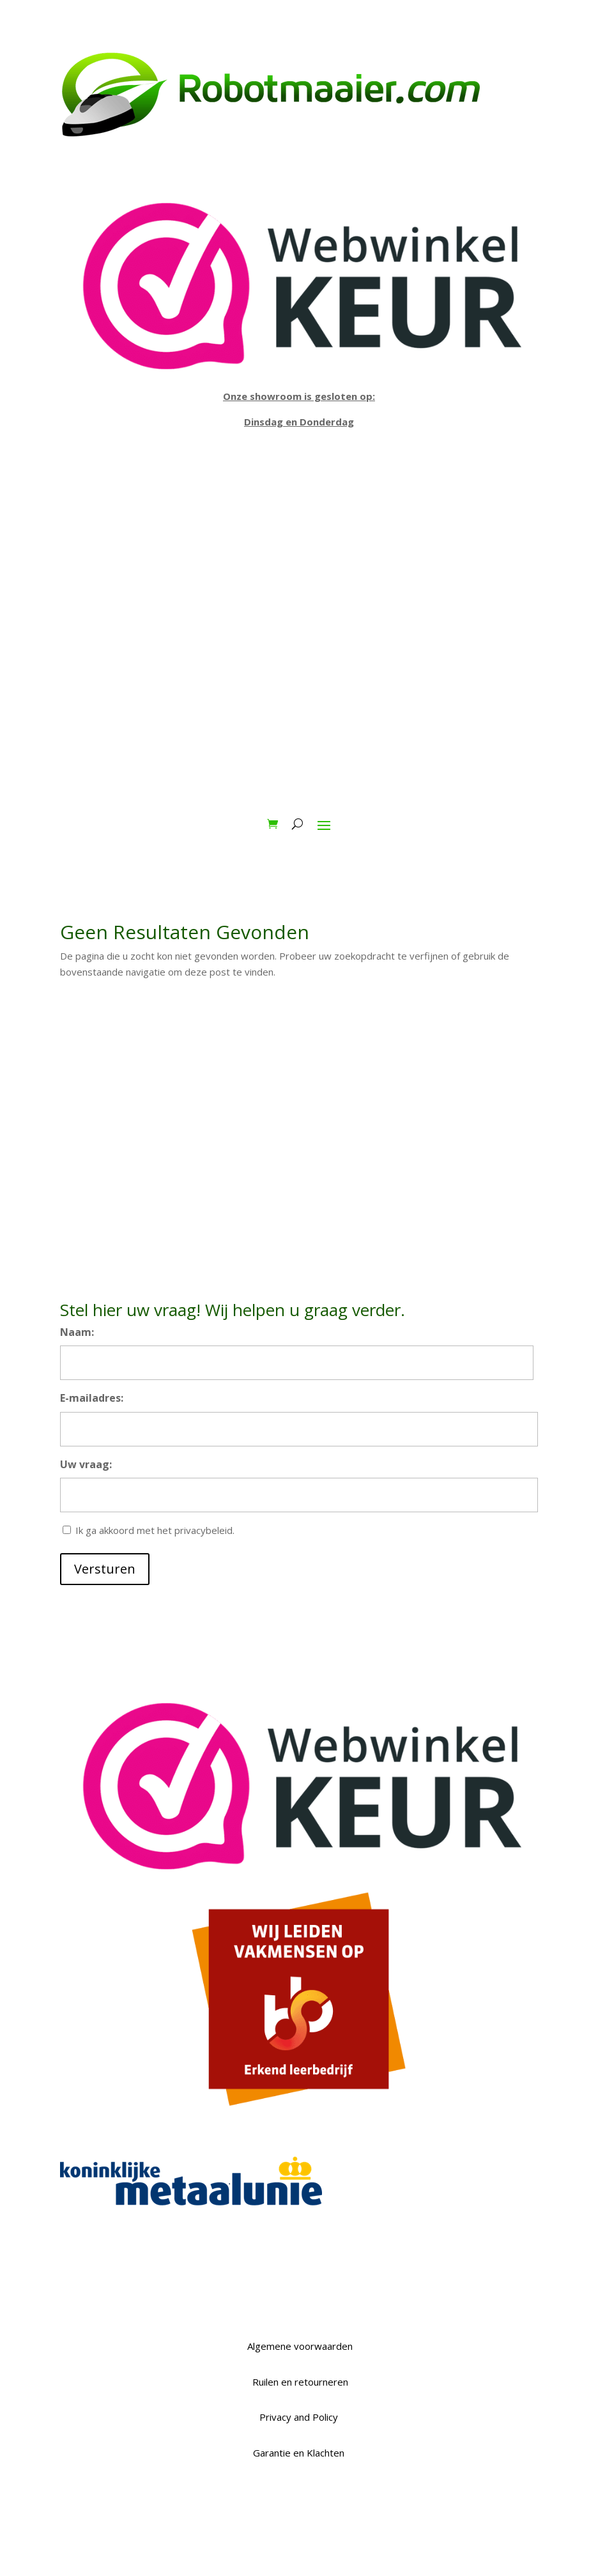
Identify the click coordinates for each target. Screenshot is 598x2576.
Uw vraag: (86, 1464)
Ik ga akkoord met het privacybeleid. (154, 1530)
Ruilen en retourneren (299, 2381)
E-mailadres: (91, 1398)
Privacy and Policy (298, 2417)
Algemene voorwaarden (299, 2346)
